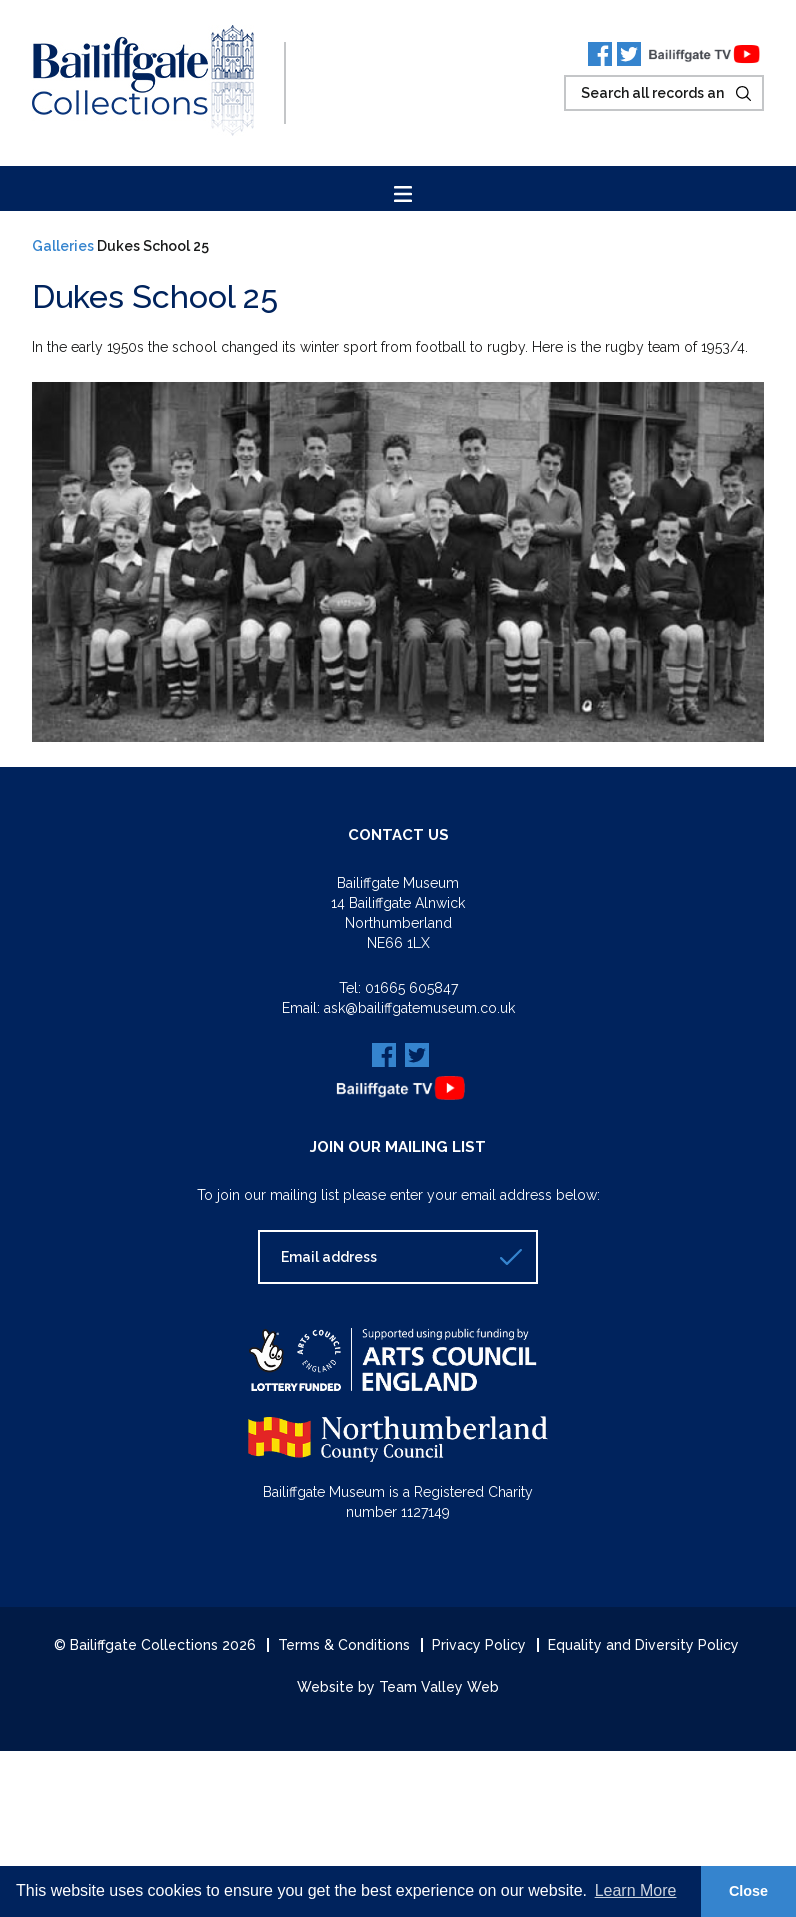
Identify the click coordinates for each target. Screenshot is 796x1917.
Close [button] (748, 1891)
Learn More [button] (636, 1890)
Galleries (63, 246)
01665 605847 (411, 988)
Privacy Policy (479, 1645)
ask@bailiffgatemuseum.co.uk (419, 1008)
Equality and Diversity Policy (643, 1645)
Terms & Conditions (344, 1645)
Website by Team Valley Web (398, 1687)
